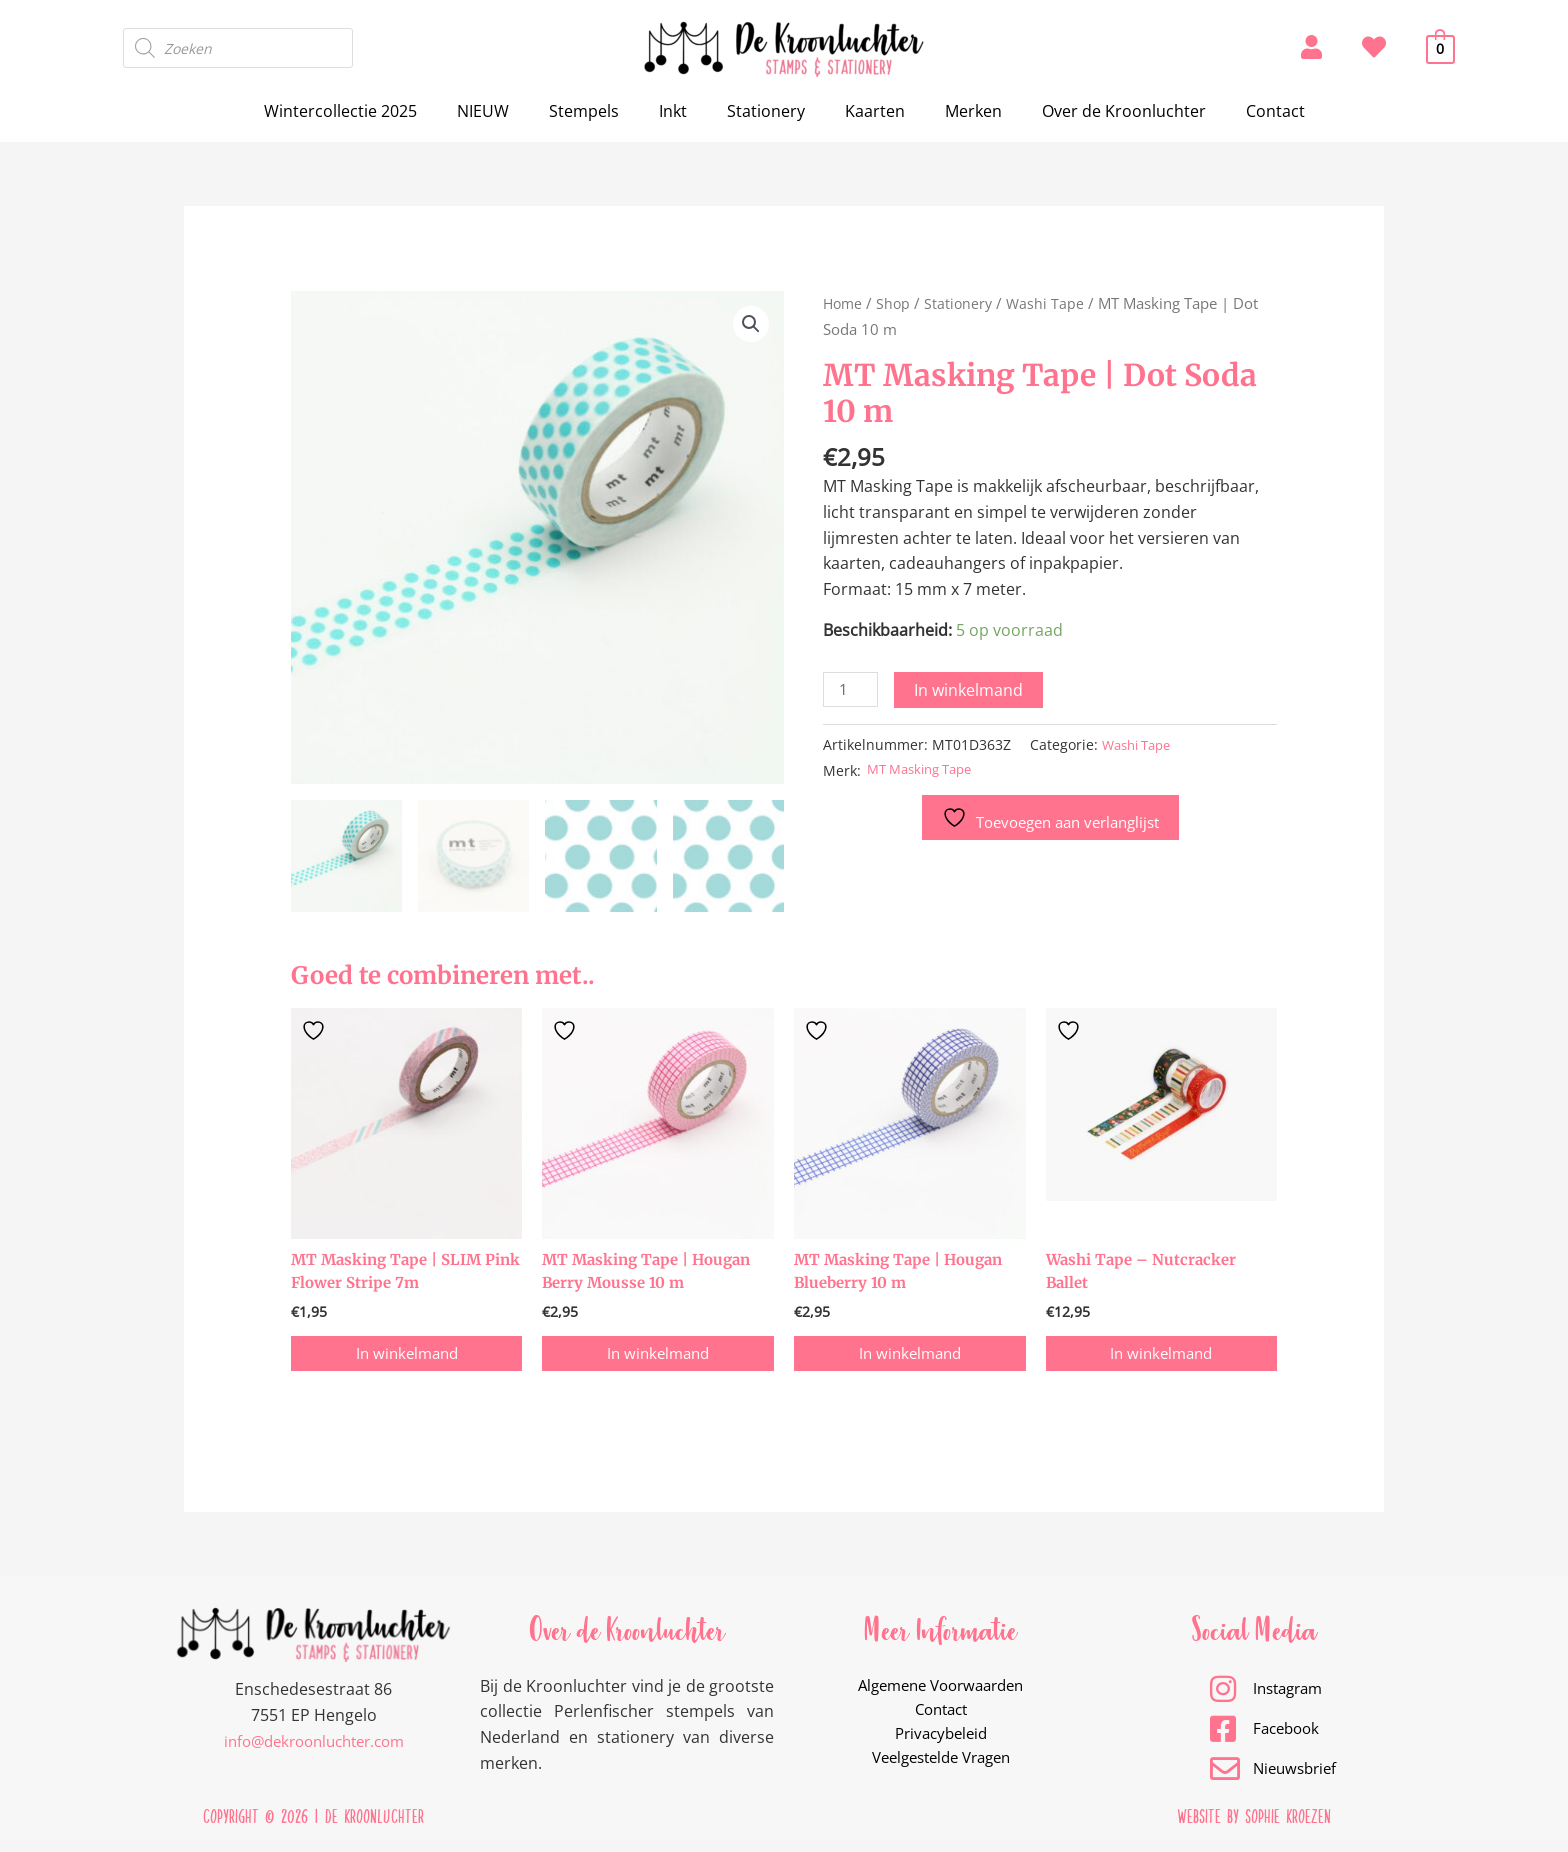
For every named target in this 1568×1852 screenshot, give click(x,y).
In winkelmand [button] (406, 1360)
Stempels (600, 111)
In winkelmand (972, 690)
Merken (957, 111)
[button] (750, 325)
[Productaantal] (852, 690)
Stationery (766, 111)
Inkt (681, 111)
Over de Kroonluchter (1100, 111)
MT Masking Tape (926, 771)
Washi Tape (1051, 303)
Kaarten (867, 111)
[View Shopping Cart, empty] (1440, 48)
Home (844, 303)
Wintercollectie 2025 (372, 111)
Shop (896, 303)
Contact (1243, 111)
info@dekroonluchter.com (314, 1751)
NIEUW (507, 111)
